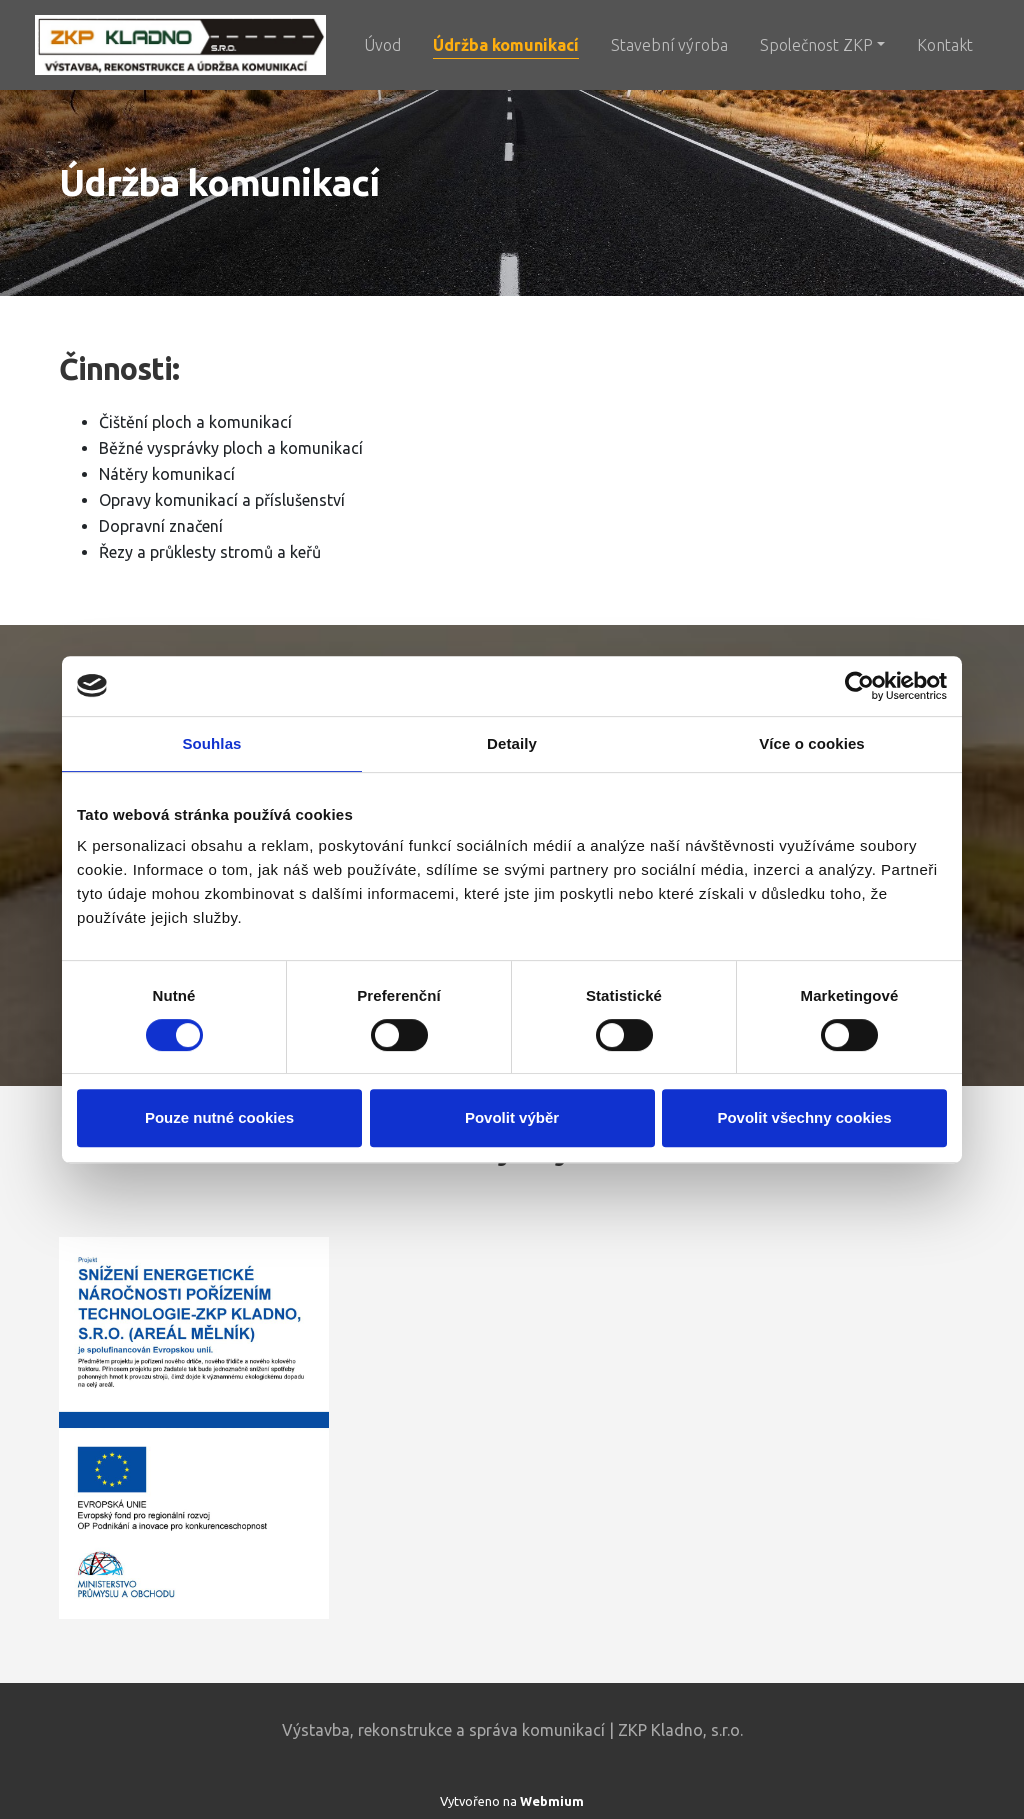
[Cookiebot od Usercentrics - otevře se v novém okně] (859, 686)
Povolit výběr (512, 1117)
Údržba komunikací (506, 45)
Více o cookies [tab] (812, 743)
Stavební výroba (669, 45)
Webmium (552, 1801)
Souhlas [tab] (211, 743)
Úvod (382, 45)
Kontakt (945, 45)
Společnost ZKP (816, 45)
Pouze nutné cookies (219, 1117)
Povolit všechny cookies (804, 1117)
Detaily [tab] (512, 743)
